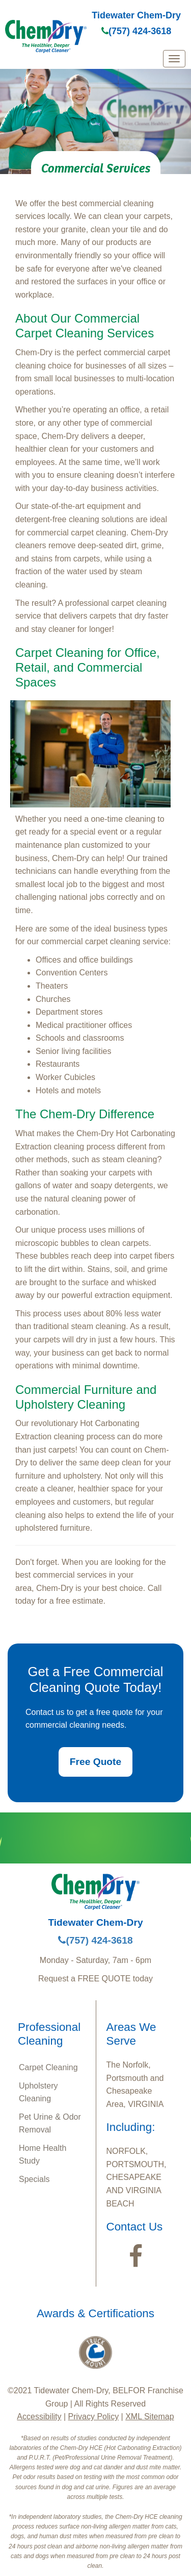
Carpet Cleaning (48, 2067)
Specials (34, 2179)
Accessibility (39, 2416)
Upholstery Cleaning (38, 2092)
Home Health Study (42, 2155)
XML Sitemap (149, 2416)
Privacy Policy (93, 2416)
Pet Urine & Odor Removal (50, 2124)
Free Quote (95, 1761)
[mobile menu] (174, 58)
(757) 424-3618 (136, 31)
